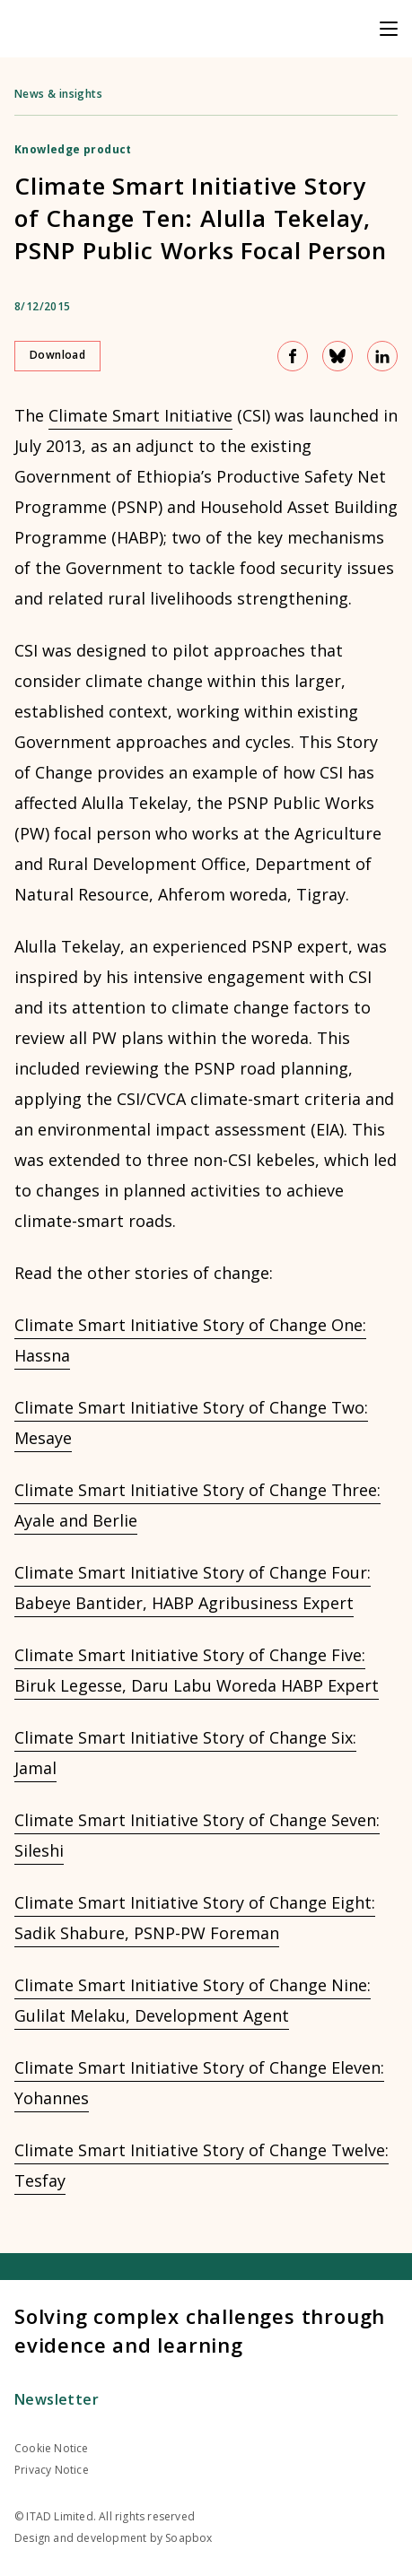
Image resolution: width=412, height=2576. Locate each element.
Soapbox (188, 2538)
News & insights (58, 93)
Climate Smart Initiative (140, 415)
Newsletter (56, 2399)
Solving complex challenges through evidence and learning (199, 2330)
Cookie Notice (51, 2448)
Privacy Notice (51, 2469)
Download (57, 354)
